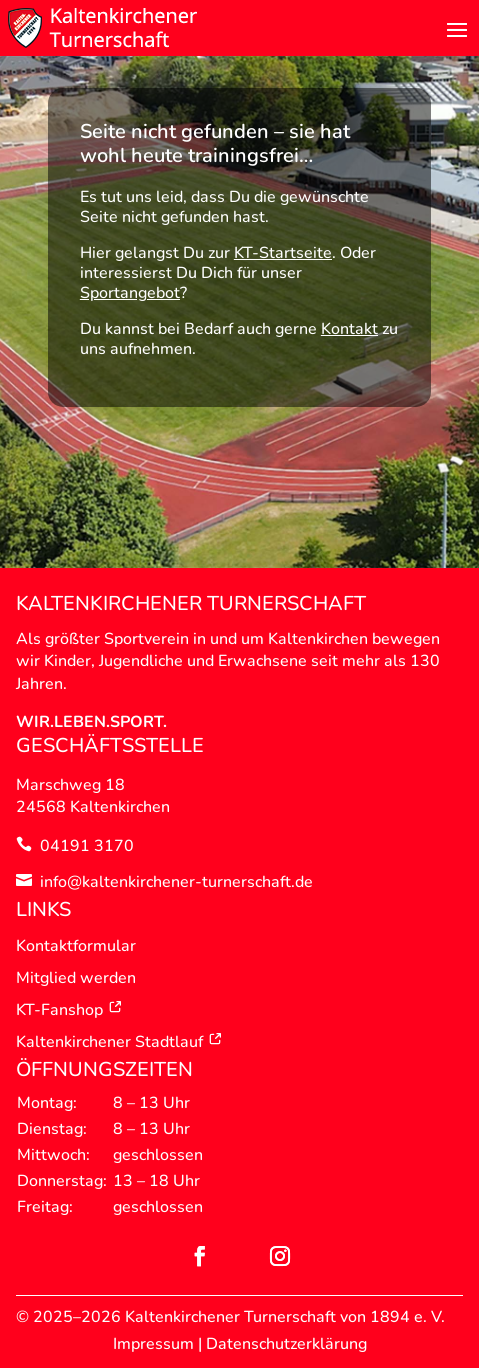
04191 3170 (87, 846)
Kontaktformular (76, 946)
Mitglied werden (76, 978)
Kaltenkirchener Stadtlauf (119, 1042)
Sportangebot (130, 293)
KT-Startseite (283, 253)
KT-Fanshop (69, 1010)
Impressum (153, 1344)
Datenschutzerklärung (286, 1344)
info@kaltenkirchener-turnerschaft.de (176, 882)
